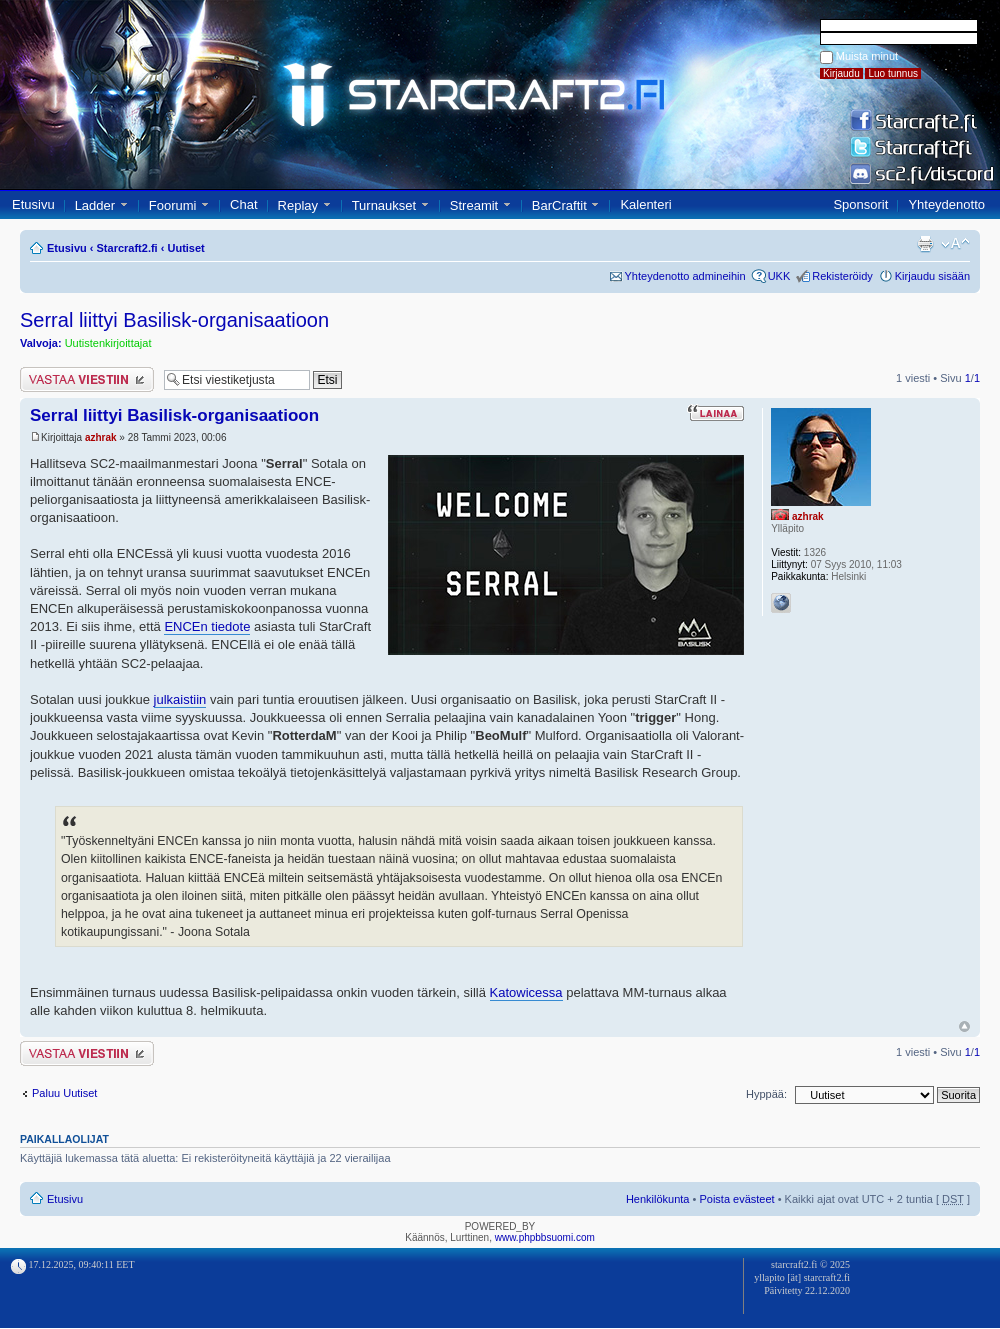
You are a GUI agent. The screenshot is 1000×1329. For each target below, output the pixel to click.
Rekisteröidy (842, 276)
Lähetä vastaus (87, 379)
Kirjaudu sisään (932, 276)
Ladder (95, 205)
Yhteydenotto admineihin (685, 276)
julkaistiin (180, 699)
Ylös (964, 1026)
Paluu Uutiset (64, 1093)
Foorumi (173, 205)
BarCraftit (559, 205)
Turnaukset (384, 205)
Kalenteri (645, 204)
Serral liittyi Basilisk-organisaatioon (174, 320)
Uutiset (185, 248)
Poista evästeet (736, 1199)
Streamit (474, 205)
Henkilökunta (658, 1199)
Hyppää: (766, 1094)
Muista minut (867, 56)
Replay (298, 205)
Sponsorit (860, 204)
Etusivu (33, 204)
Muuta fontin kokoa (955, 244)
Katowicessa (526, 992)
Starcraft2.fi (127, 248)
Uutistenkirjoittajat (108, 343)
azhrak (101, 437)
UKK (779, 276)
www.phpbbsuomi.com (545, 1237)
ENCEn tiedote (207, 626)
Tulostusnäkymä (925, 244)
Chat (243, 204)
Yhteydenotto (946, 204)
